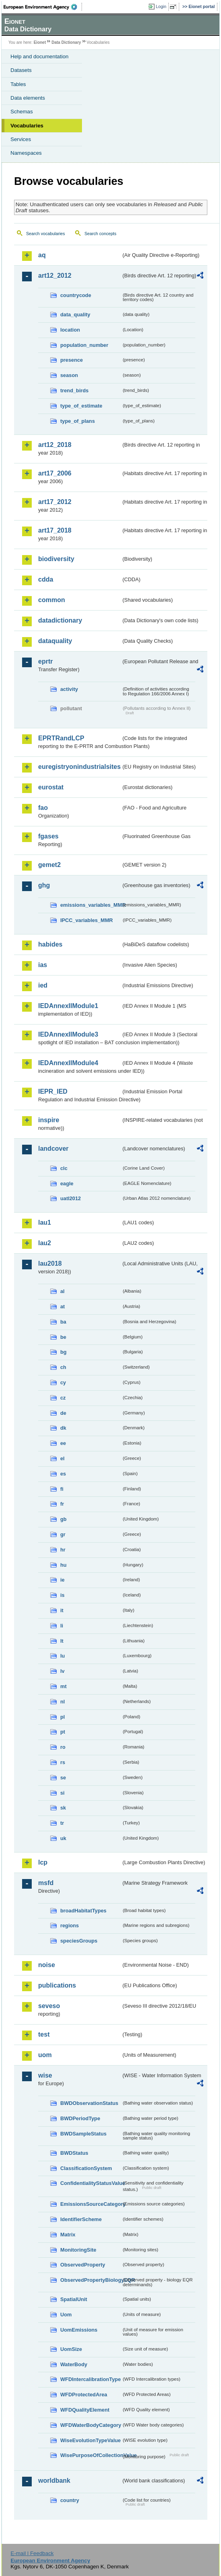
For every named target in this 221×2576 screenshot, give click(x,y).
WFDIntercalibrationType (90, 2379)
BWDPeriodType (80, 2118)
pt (62, 1732)
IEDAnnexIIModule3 (68, 1034)
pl (62, 1717)
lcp (42, 1862)
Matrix (68, 2235)
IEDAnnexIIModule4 (68, 1063)
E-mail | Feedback (31, 2553)
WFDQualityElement (84, 2410)
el (62, 1458)
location (70, 330)
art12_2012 (55, 275)
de (63, 1413)
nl (62, 1702)
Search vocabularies (45, 233)
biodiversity (56, 558)
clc (64, 1168)
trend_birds (74, 390)
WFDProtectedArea (83, 2395)
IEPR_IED (53, 1091)
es (63, 1474)
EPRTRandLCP (61, 738)
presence (71, 360)
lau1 (44, 1222)
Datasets (21, 70)
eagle (67, 1183)
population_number (84, 345)
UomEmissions (78, 2330)
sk (63, 1808)
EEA (43, 7)
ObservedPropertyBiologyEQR (90, 2280)
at (62, 1306)
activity (69, 689)
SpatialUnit (73, 2299)
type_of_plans (77, 421)
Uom (66, 2315)
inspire (48, 1120)
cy (63, 1382)
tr (62, 1823)
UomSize (71, 2349)
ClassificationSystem (86, 2168)
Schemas (21, 112)
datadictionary (60, 620)
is (62, 1595)
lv (62, 1671)
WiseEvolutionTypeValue (90, 2440)
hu (63, 1565)
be (63, 1337)
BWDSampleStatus (83, 2134)
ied (42, 985)
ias (42, 964)
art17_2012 (55, 501)
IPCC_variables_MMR (86, 920)
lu (62, 1656)
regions (69, 1925)
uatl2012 (70, 1198)
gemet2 (49, 864)
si (62, 1793)
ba (63, 1322)
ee (63, 1443)
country (69, 2500)
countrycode (75, 295)
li (61, 1626)
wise (45, 2075)
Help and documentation (39, 56)
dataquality (55, 640)
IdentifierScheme (81, 2219)
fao (43, 807)
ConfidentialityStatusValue (90, 2183)
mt (63, 1686)
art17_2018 (55, 530)
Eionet (40, 42)
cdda (45, 579)
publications (57, 1985)
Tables (18, 84)
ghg (44, 885)
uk (63, 1838)
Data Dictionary (66, 42)
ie (62, 1580)
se (63, 1778)
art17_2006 (55, 473)
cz (63, 1398)
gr (62, 1534)
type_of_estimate (81, 406)
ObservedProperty (82, 2265)
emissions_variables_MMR (90, 905)
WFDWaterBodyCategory (90, 2425)
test (43, 2034)
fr (62, 1504)
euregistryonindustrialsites (79, 766)
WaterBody (73, 2364)
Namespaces (26, 153)
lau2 (44, 1243)
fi (61, 1489)
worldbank (54, 2480)
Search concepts (100, 233)
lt (61, 1641)
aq (42, 255)
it (61, 1610)
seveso (49, 2005)
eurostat (50, 787)
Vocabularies (26, 126)
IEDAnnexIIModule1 (68, 1005)
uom (45, 2054)
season (69, 375)
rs (62, 1762)
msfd (45, 1882)
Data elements (27, 98)
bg (63, 1352)
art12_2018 (55, 444)
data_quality (75, 314)
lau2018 (50, 1263)
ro (62, 1747)
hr (62, 1550)
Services (20, 139)
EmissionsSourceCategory (90, 2204)
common (51, 599)
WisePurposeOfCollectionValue (90, 2455)
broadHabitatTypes (83, 1911)
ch (63, 1367)
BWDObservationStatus (89, 2103)
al (62, 1291)
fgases (48, 836)
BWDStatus (74, 2153)
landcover (53, 1148)
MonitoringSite (78, 2250)
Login (161, 6)
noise (46, 1964)
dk (63, 1428)
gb (63, 1519)
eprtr (45, 661)
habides (50, 944)
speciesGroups (78, 1941)
